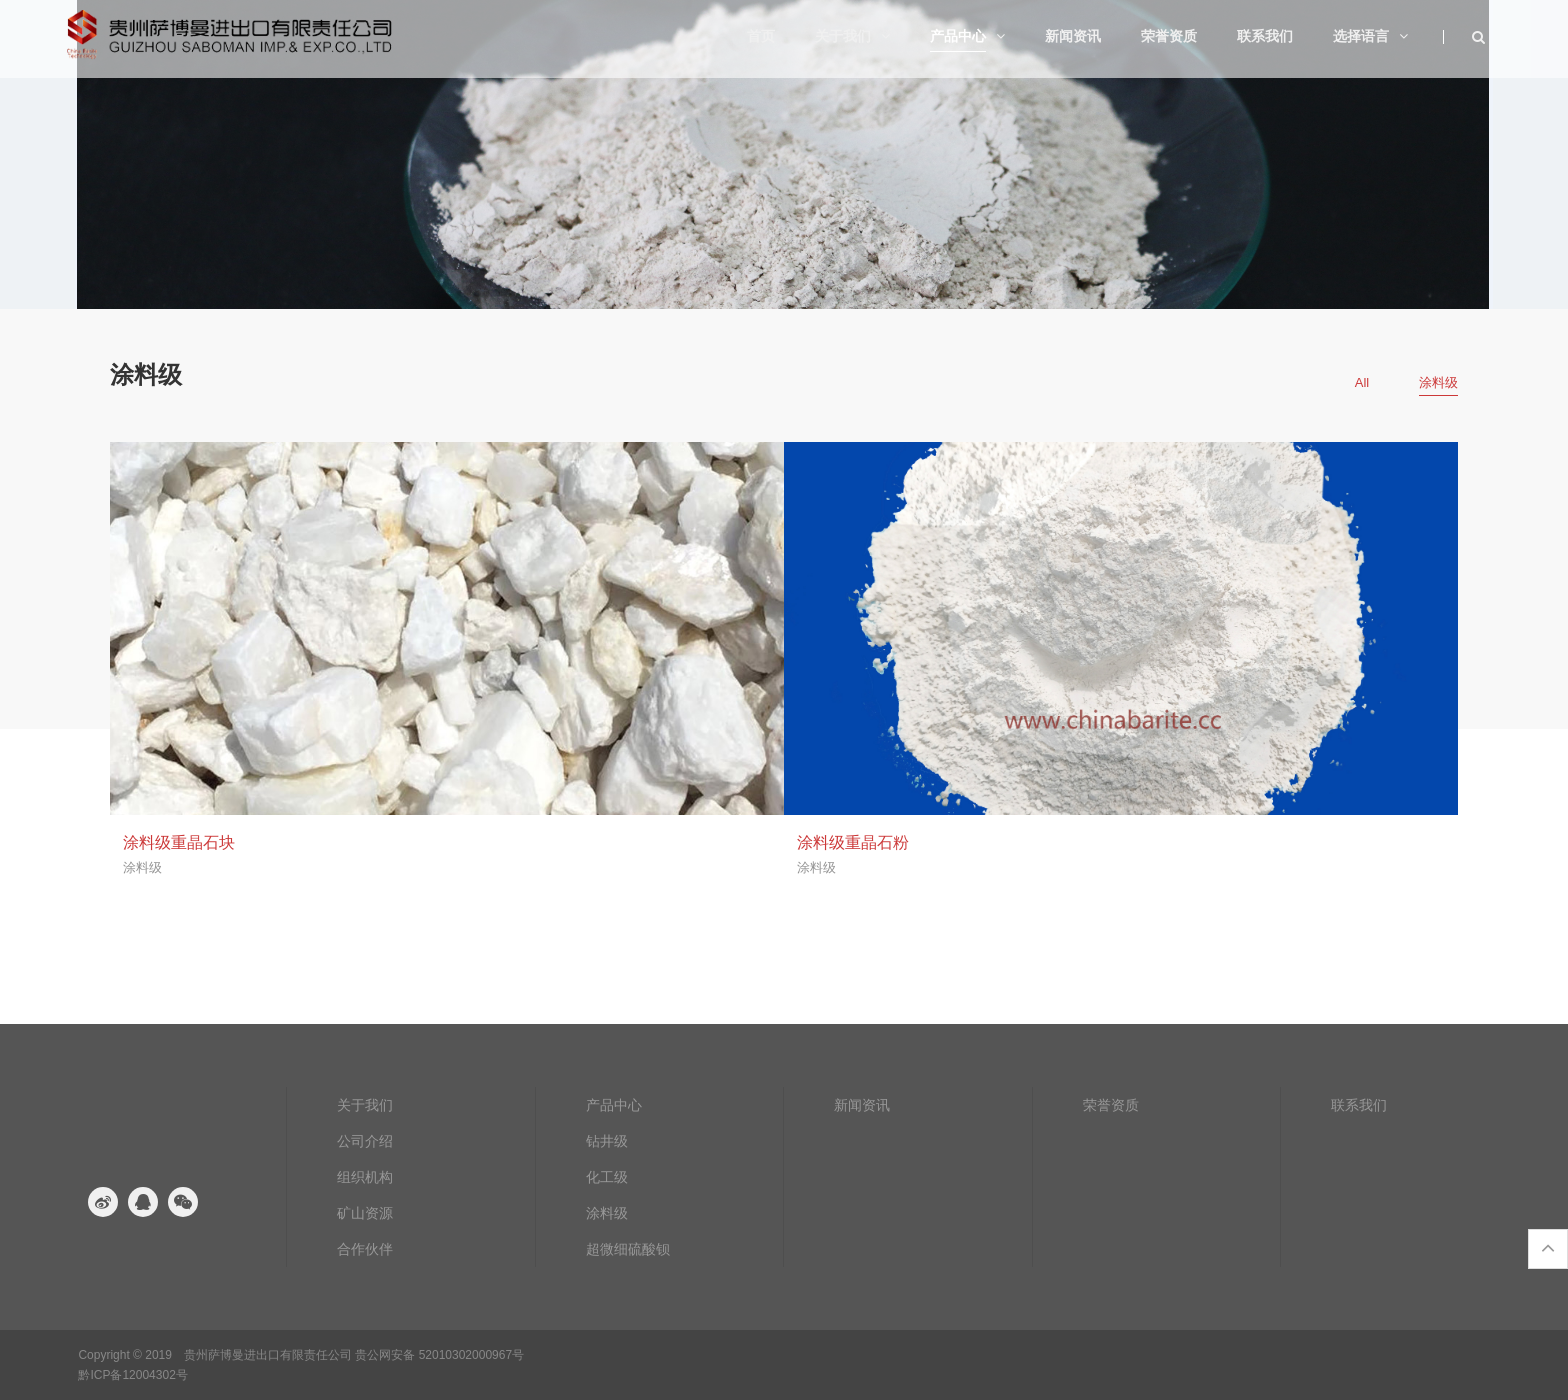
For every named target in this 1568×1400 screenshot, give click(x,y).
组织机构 (365, 1177)
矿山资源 (365, 1213)
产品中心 (614, 1105)
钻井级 (607, 1141)
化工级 (607, 1177)
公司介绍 (365, 1141)
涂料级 (607, 1213)
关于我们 (365, 1105)
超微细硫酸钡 (628, 1249)
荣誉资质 (1111, 1105)
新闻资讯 (862, 1105)
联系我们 (1359, 1105)
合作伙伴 (365, 1249)
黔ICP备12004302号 (132, 1375)
